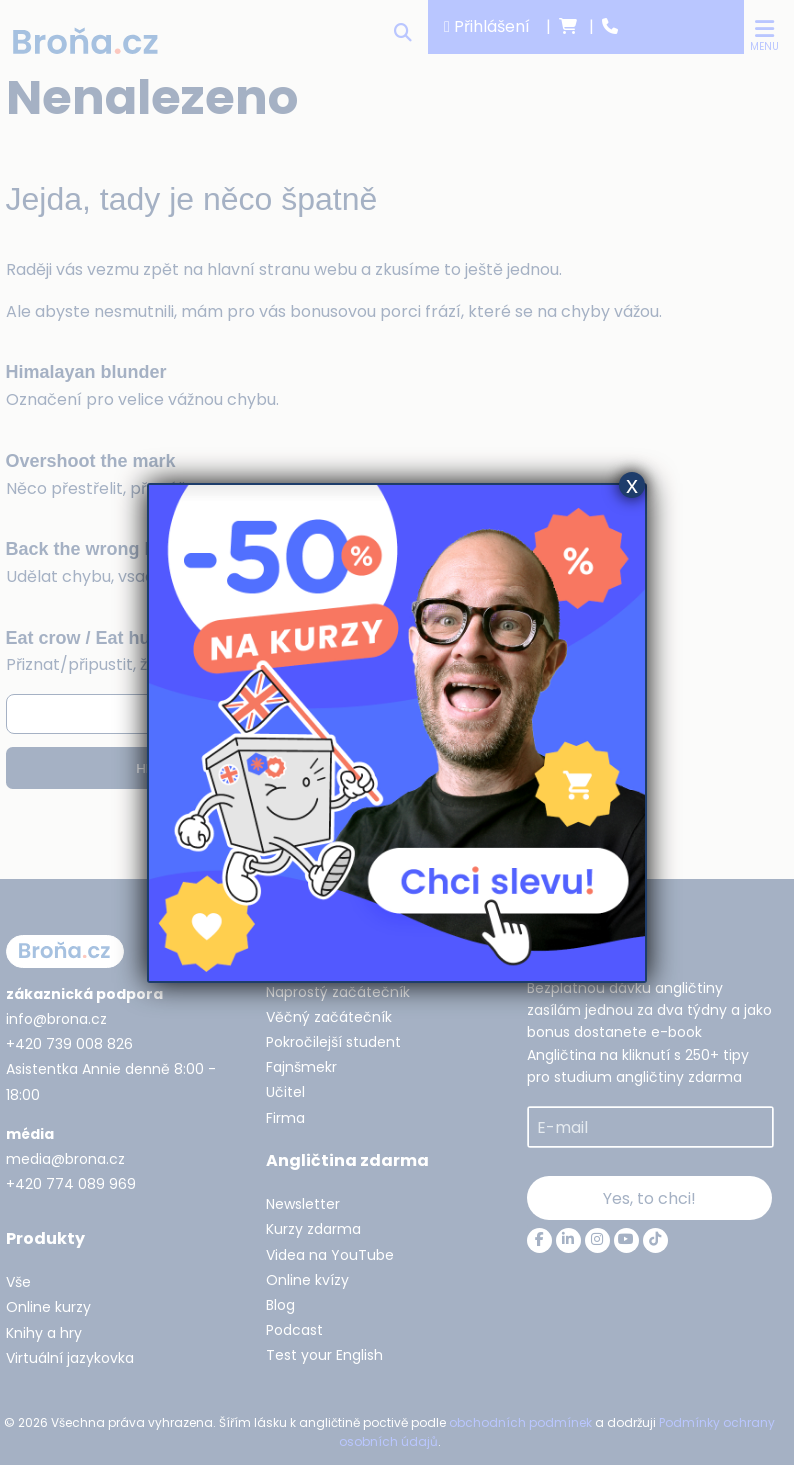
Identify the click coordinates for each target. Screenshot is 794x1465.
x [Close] (632, 485)
